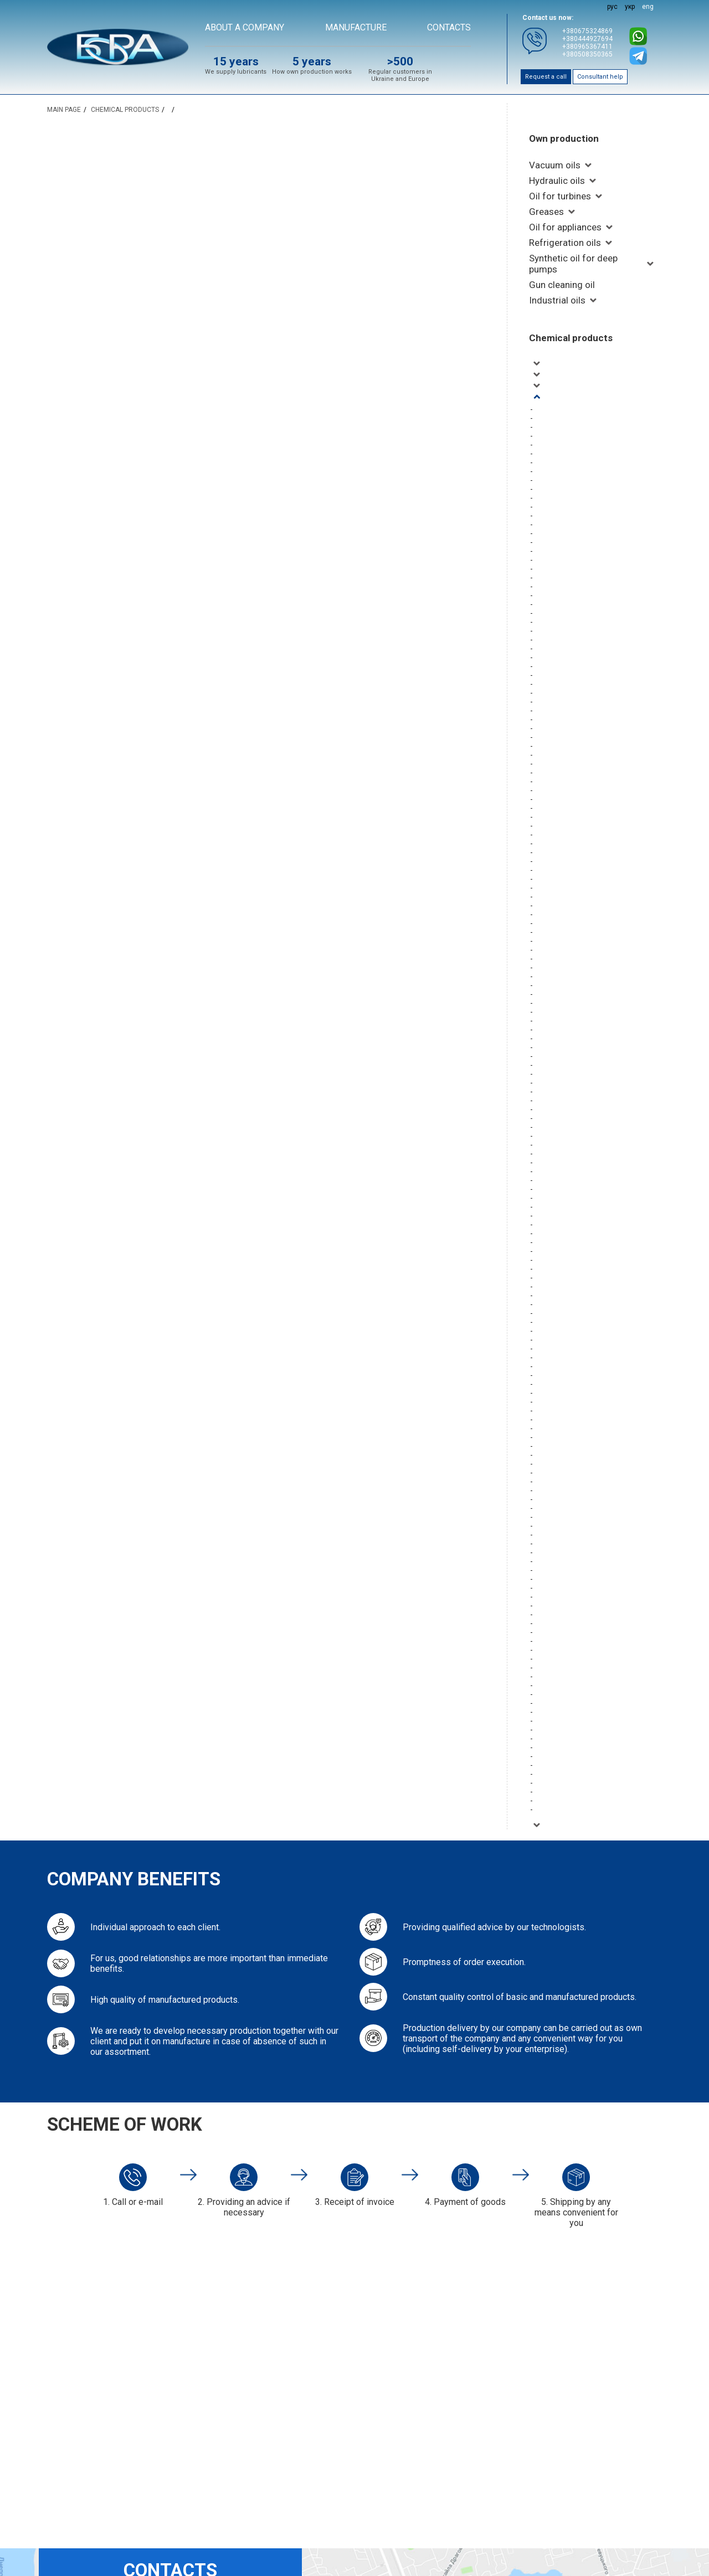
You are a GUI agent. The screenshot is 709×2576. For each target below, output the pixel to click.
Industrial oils (557, 300)
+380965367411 (587, 46)
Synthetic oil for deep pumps (573, 264)
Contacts (449, 27)
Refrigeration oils (565, 242)
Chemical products (571, 337)
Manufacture (356, 27)
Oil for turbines (560, 196)
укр (630, 7)
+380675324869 (587, 31)
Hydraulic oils (557, 180)
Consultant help (600, 76)
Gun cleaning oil (562, 284)
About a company (244, 27)
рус (612, 7)
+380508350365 (587, 54)
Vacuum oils (554, 165)
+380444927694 (587, 39)
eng (648, 7)
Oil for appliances (565, 227)
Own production (564, 138)
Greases (546, 211)
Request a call (546, 76)
